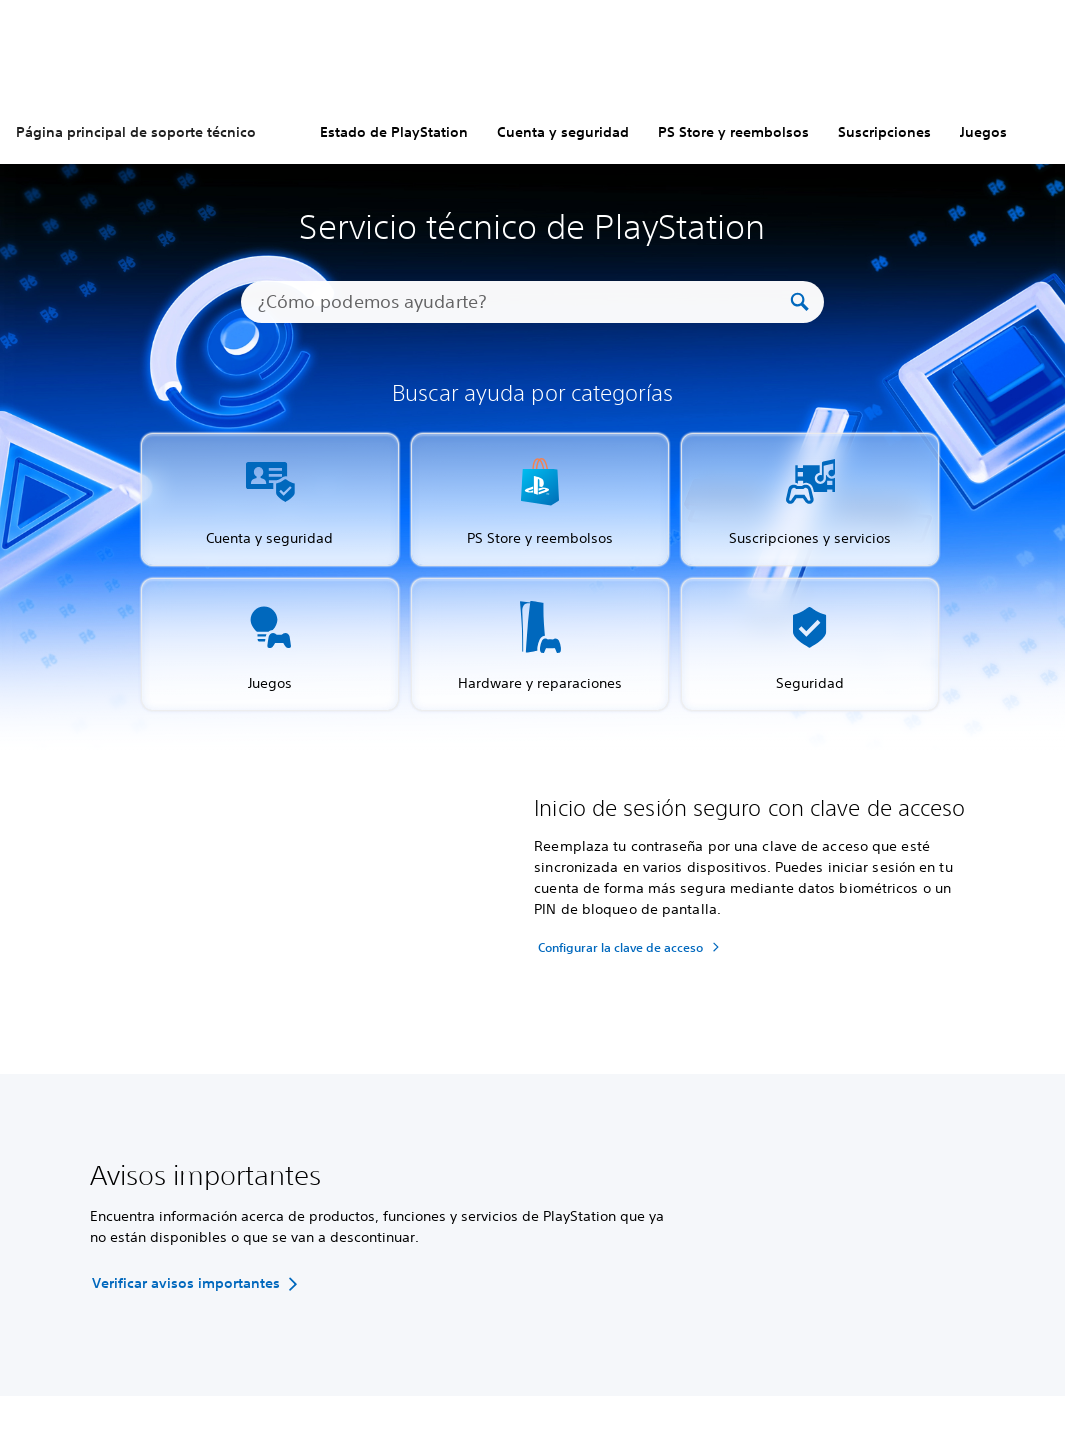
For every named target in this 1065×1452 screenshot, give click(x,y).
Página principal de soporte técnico (136, 132)
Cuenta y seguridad (563, 132)
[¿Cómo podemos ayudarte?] (522, 302)
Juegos (983, 132)
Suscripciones (884, 132)
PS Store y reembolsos (733, 132)
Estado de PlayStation (394, 132)
